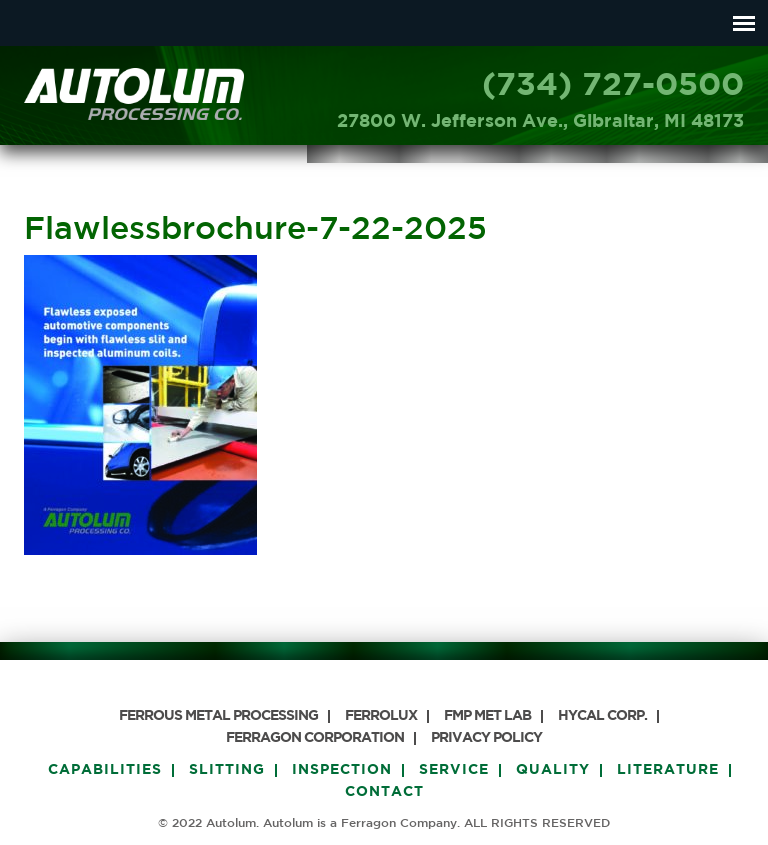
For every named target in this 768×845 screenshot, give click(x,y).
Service (454, 770)
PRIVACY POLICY (486, 738)
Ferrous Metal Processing (218, 716)
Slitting (227, 770)
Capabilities (105, 770)
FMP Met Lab (487, 716)
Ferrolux (381, 716)
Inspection (342, 770)
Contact (384, 792)
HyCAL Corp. (602, 716)
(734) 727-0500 (613, 86)
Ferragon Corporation (315, 738)
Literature (668, 770)
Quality (553, 770)
